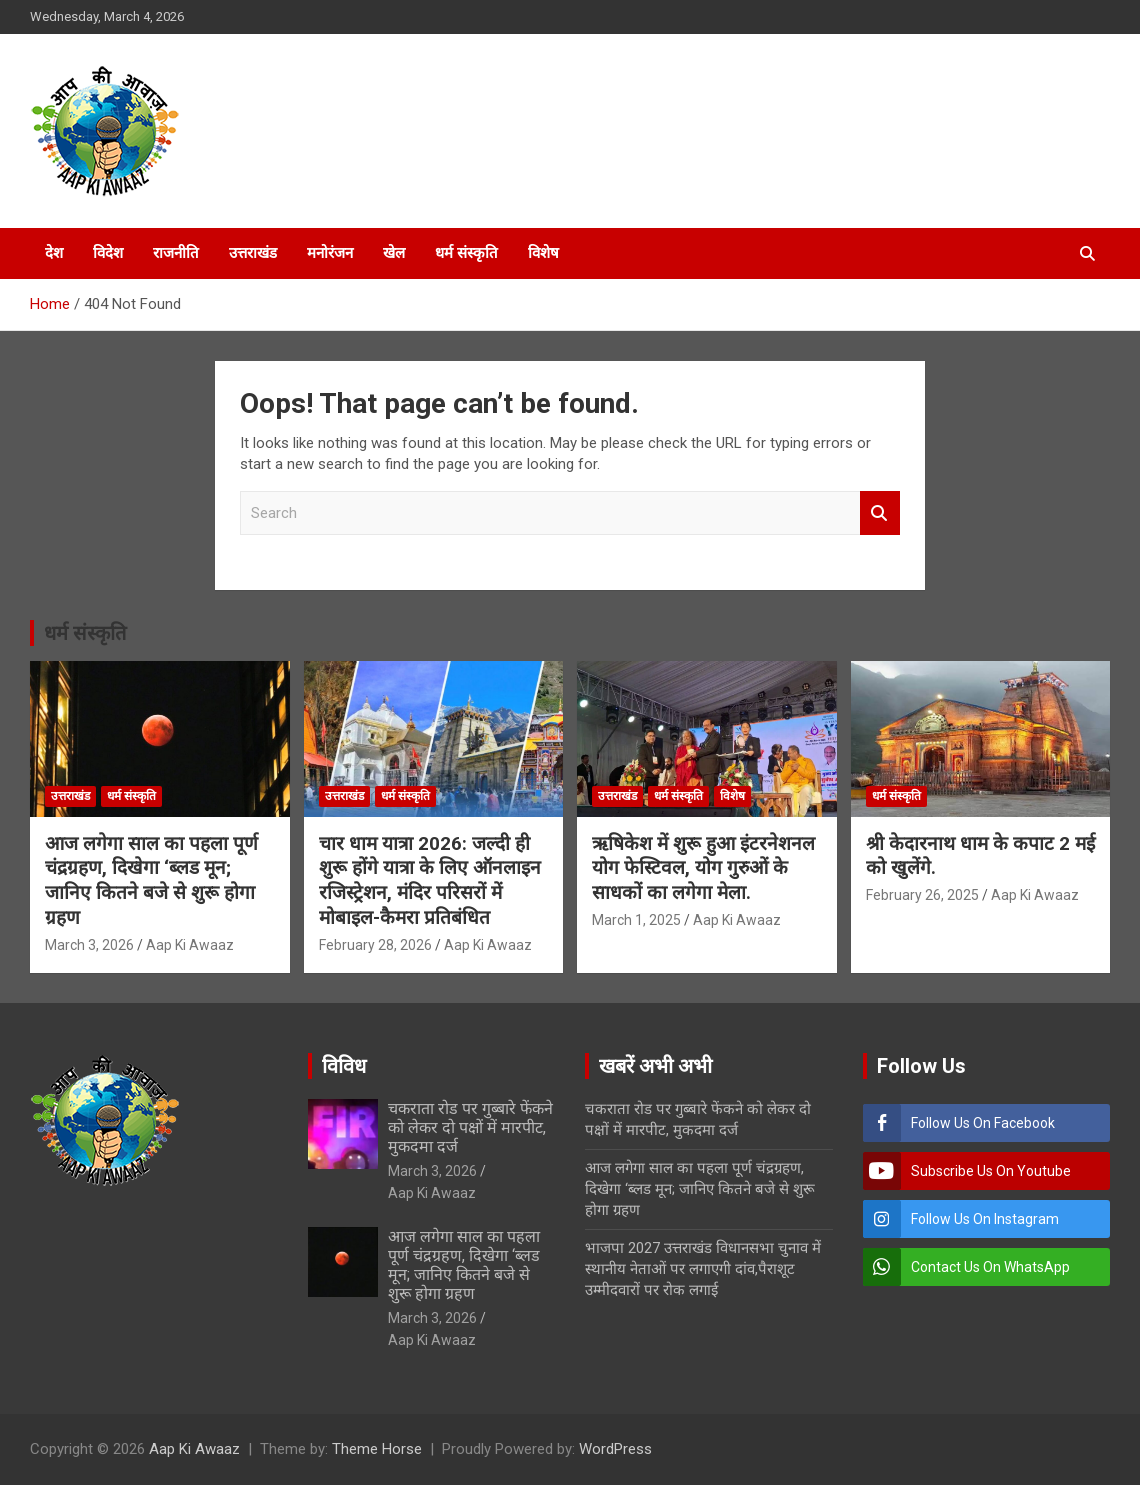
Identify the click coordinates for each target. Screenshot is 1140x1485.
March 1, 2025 (636, 920)
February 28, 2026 (375, 945)
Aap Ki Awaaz (190, 945)
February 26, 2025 (922, 895)
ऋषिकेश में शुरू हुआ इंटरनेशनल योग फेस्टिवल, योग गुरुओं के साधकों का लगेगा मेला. (703, 868)
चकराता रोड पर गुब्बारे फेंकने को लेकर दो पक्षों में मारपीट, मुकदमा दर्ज (470, 1127)
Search (880, 513)
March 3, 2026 (89, 945)
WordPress (615, 1449)
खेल (394, 253)
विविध (344, 1066)
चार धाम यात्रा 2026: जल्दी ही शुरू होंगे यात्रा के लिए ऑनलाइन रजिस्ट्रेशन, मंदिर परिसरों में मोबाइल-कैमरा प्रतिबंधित (430, 880)
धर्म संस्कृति (466, 253)
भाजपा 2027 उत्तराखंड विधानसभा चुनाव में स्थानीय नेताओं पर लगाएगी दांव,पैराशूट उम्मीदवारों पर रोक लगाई (703, 1269)
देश (54, 253)
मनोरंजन (330, 253)
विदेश (108, 253)
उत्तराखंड (253, 253)
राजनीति (176, 253)
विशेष (543, 253)
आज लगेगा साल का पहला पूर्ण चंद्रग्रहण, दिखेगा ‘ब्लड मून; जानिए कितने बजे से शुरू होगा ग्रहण (151, 880)
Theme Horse (377, 1449)
